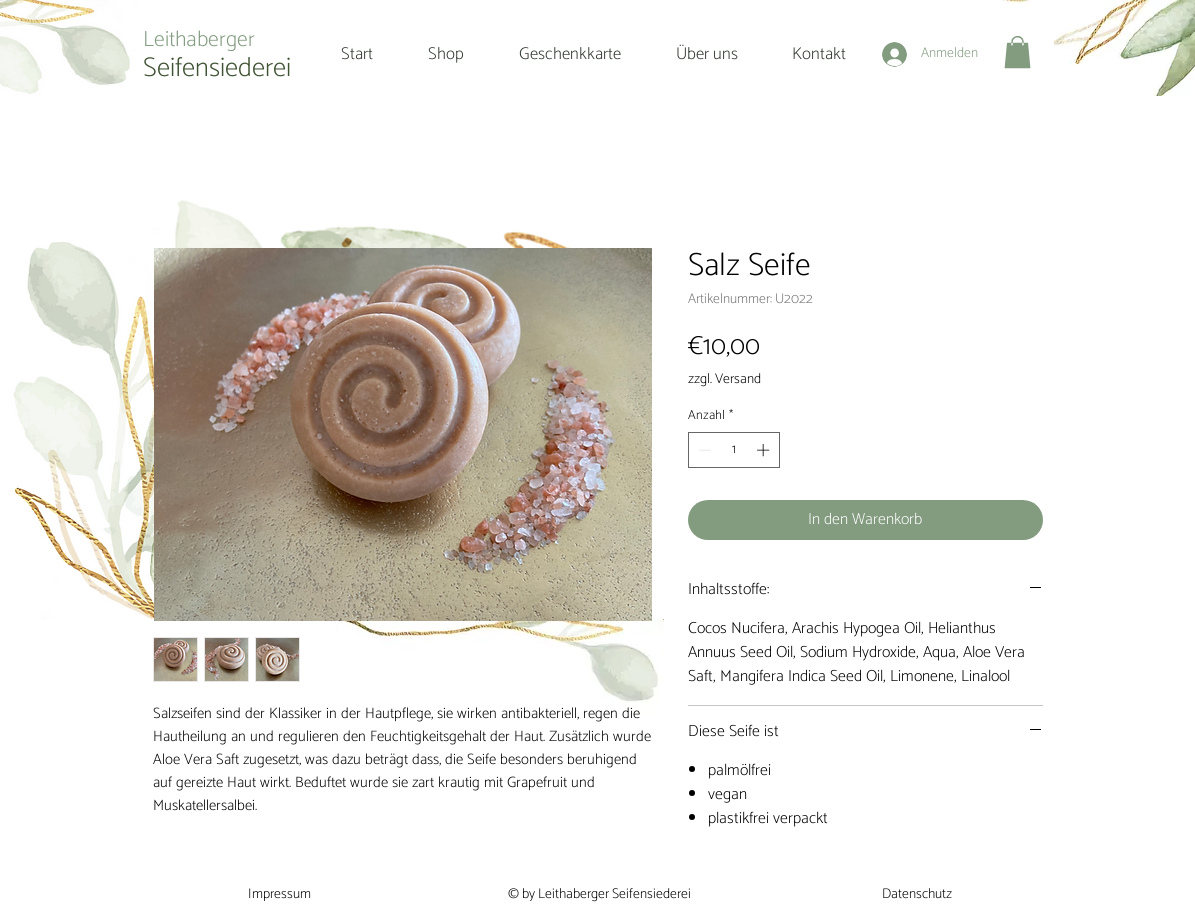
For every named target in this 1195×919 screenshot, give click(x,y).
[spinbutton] (733, 450)
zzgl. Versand (724, 379)
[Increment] (765, 450)
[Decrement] (703, 450)
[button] (1017, 52)
